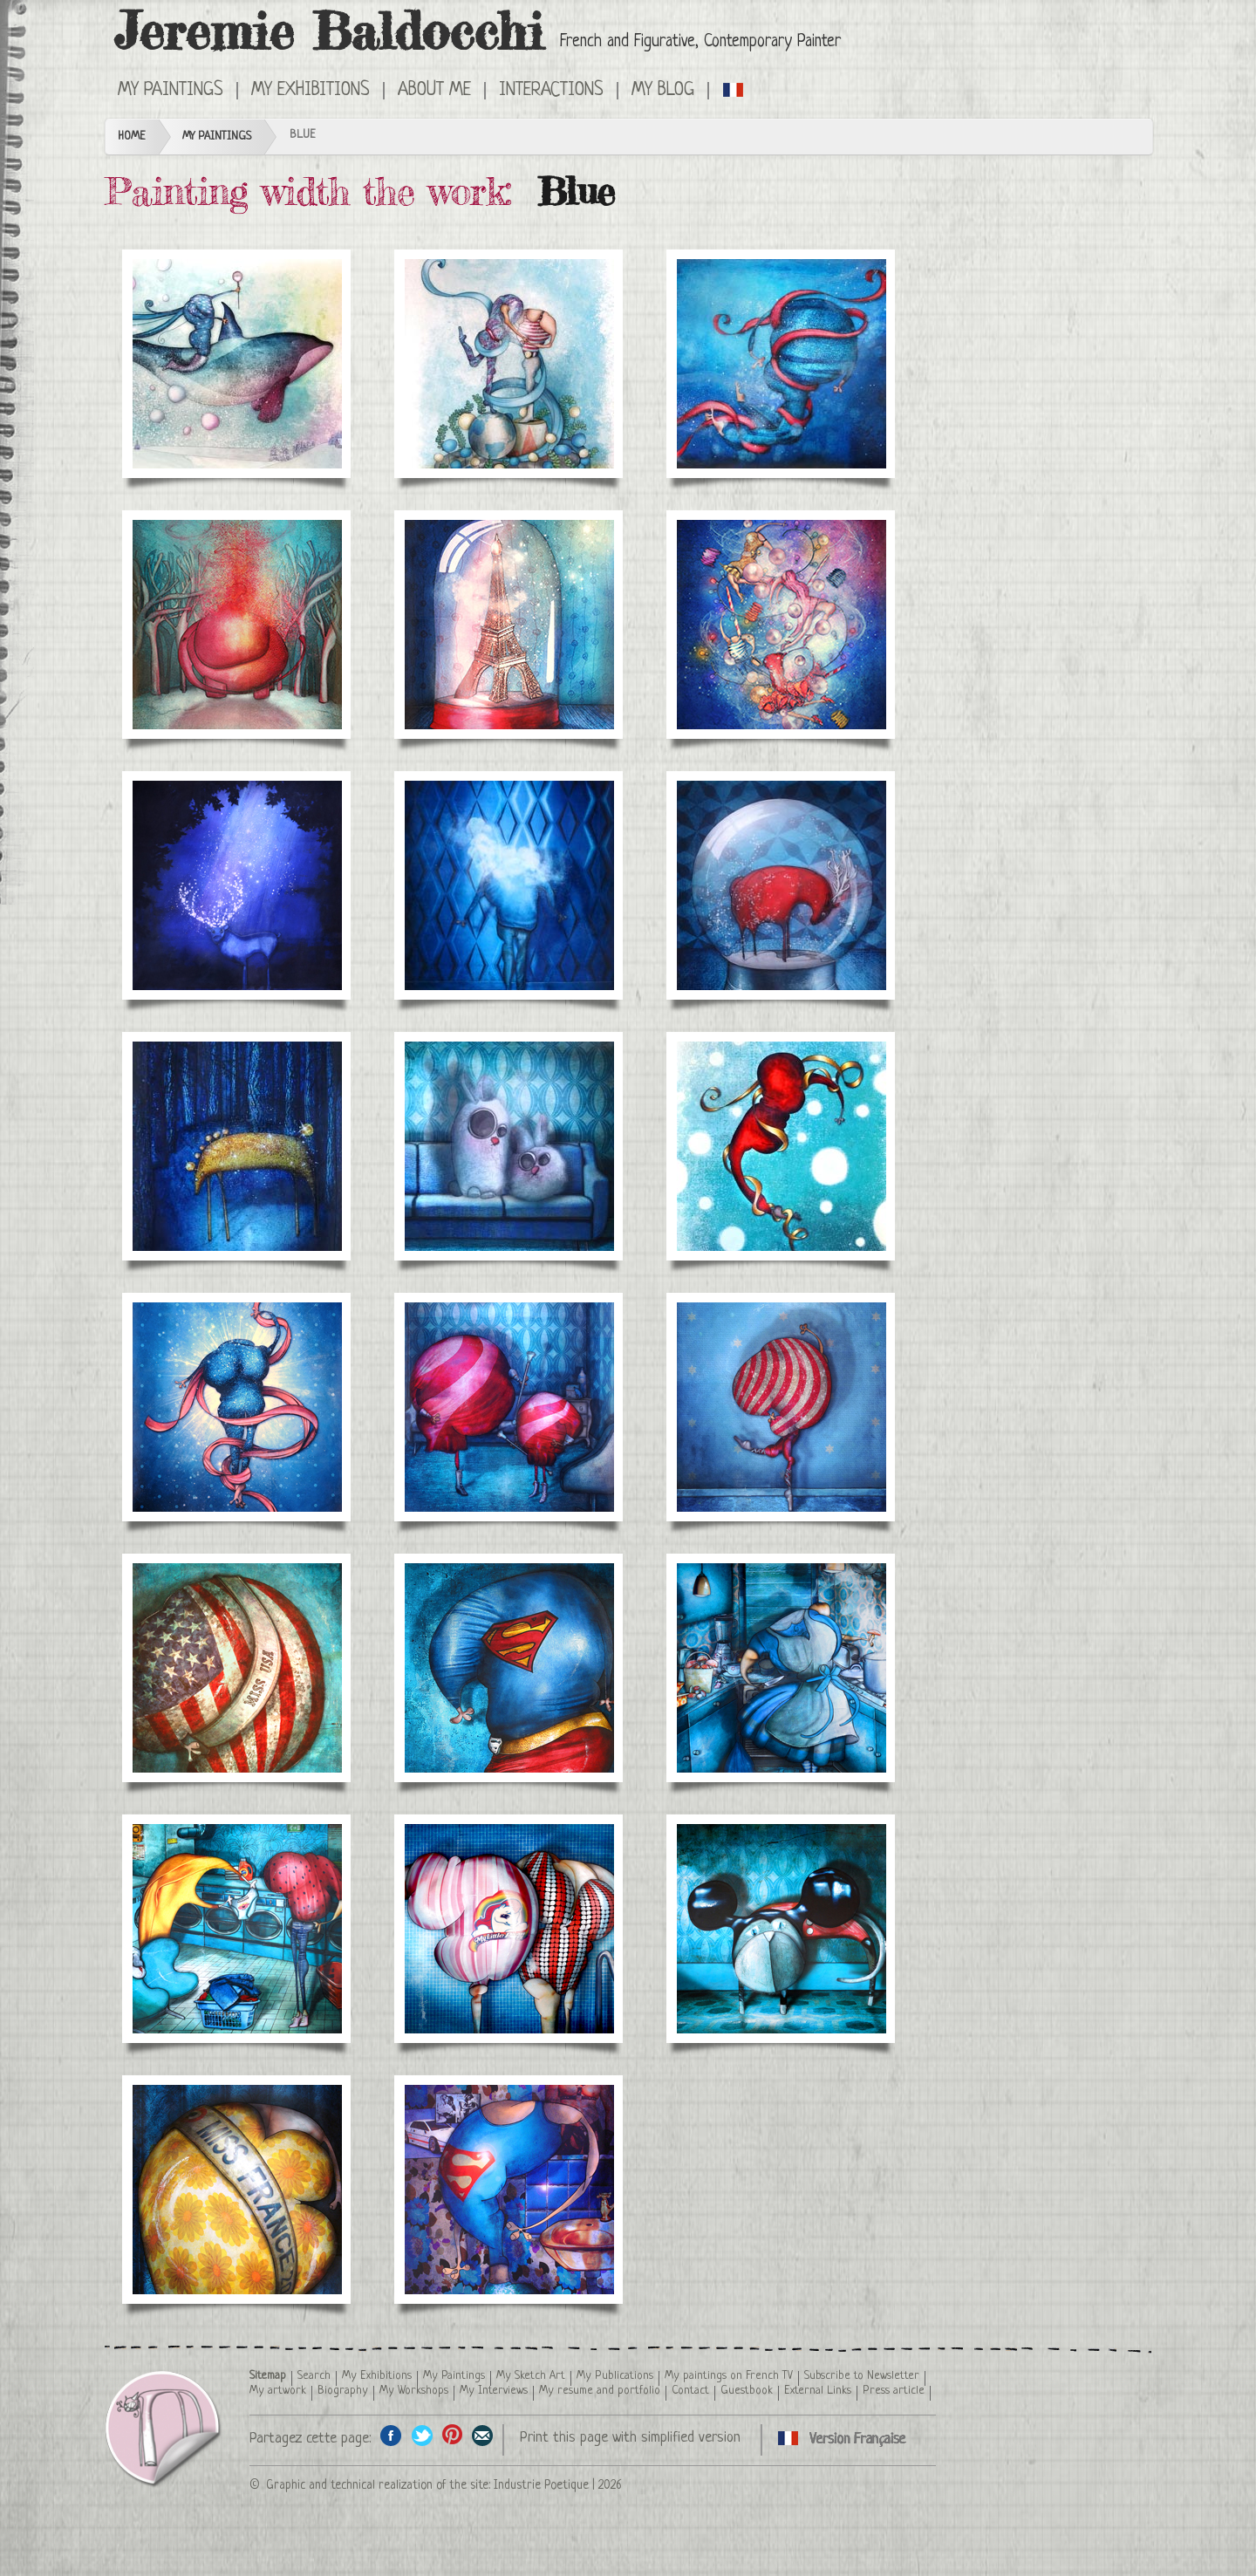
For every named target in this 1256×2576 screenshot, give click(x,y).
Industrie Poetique (541, 2485)
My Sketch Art (530, 2375)
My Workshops (413, 2390)
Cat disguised (781, 1928)
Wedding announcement (509, 363)
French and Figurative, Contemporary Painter (700, 42)
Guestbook (746, 2390)
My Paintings (170, 90)
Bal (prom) (781, 624)
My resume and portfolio (599, 2390)
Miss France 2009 (237, 2189)
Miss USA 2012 (237, 1668)
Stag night (237, 885)
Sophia (237, 1407)
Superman (509, 1668)
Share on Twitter (422, 2435)
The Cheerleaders (509, 1407)
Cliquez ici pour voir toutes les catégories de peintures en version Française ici (734, 89)
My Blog (662, 90)
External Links (817, 2390)
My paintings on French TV (729, 2375)
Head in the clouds (509, 885)
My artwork (277, 2390)
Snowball (781, 885)
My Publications (615, 2375)
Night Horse (237, 1146)
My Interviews (494, 2390)
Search (314, 2375)
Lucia (781, 363)
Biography (342, 2390)
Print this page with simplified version (630, 2437)
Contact (690, 2390)
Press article (894, 2390)
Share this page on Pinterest (452, 2435)
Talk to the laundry (237, 1928)
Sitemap (267, 2375)
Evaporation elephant (237, 624)
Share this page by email (483, 2435)
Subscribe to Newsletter (861, 2375)
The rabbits (509, 1146)
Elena (781, 1146)
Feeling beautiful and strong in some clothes (509, 2189)
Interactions (551, 90)
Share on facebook (391, 2435)
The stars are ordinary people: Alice (781, 1668)
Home (132, 136)
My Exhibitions (310, 90)
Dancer (781, 1407)
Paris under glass (509, 624)
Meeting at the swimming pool (509, 1928)
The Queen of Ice (237, 363)
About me (434, 90)
